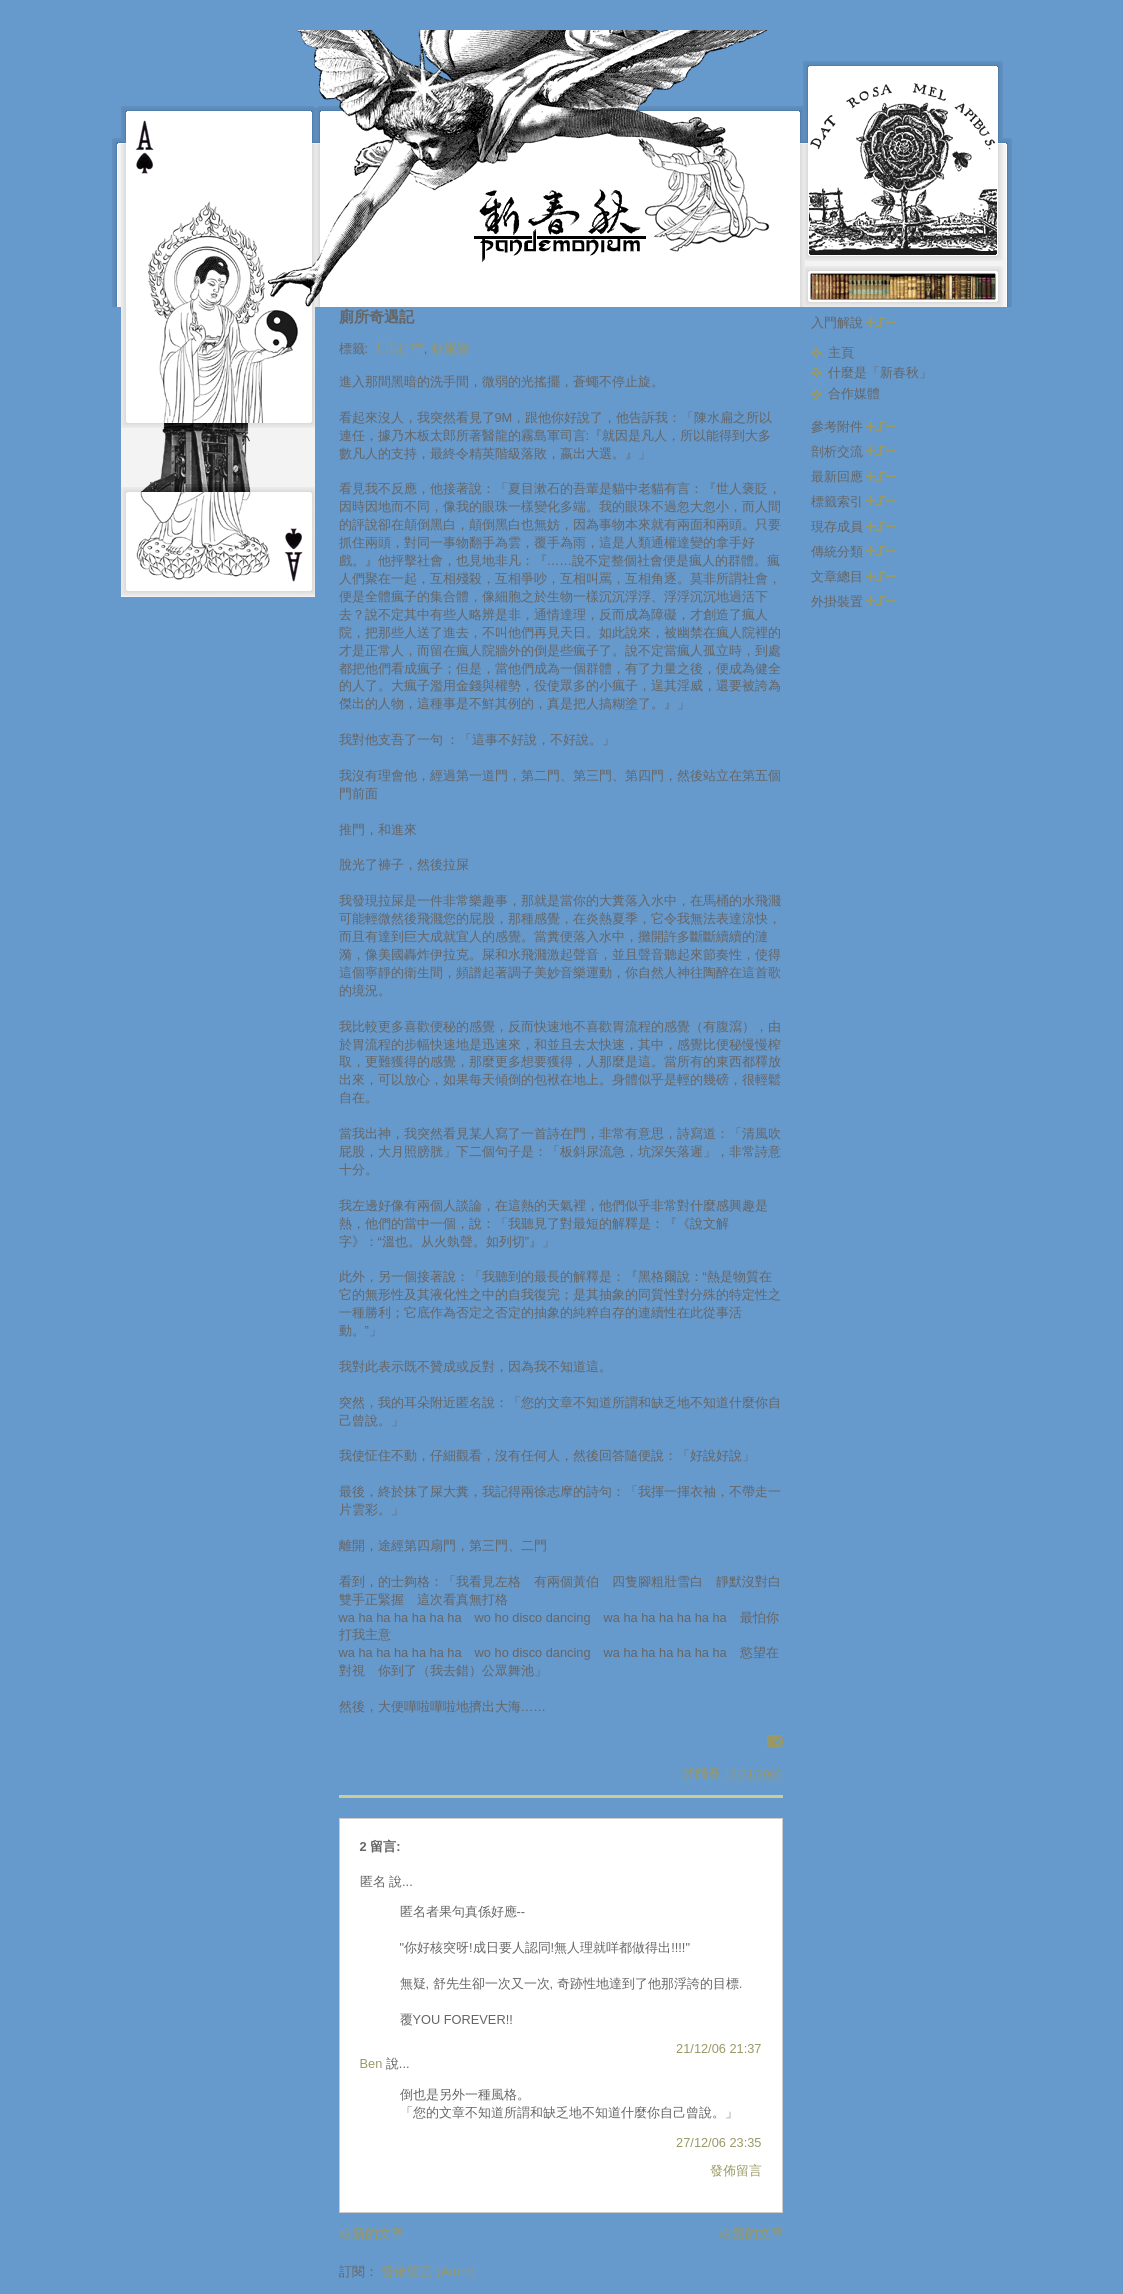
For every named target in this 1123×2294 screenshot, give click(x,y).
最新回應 (854, 476)
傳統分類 (854, 551)
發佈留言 (736, 2170)
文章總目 (854, 576)
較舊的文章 (751, 2233)
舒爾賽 (450, 348)
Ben (371, 2063)
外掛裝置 (854, 601)
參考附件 (854, 426)
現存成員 (854, 526)
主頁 (841, 352)
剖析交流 (854, 451)
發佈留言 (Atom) (428, 2271)
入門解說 (854, 322)
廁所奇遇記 (376, 316)
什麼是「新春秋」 (880, 372)
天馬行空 (398, 348)
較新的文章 (371, 2233)
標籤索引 (854, 501)
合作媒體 (854, 393)
